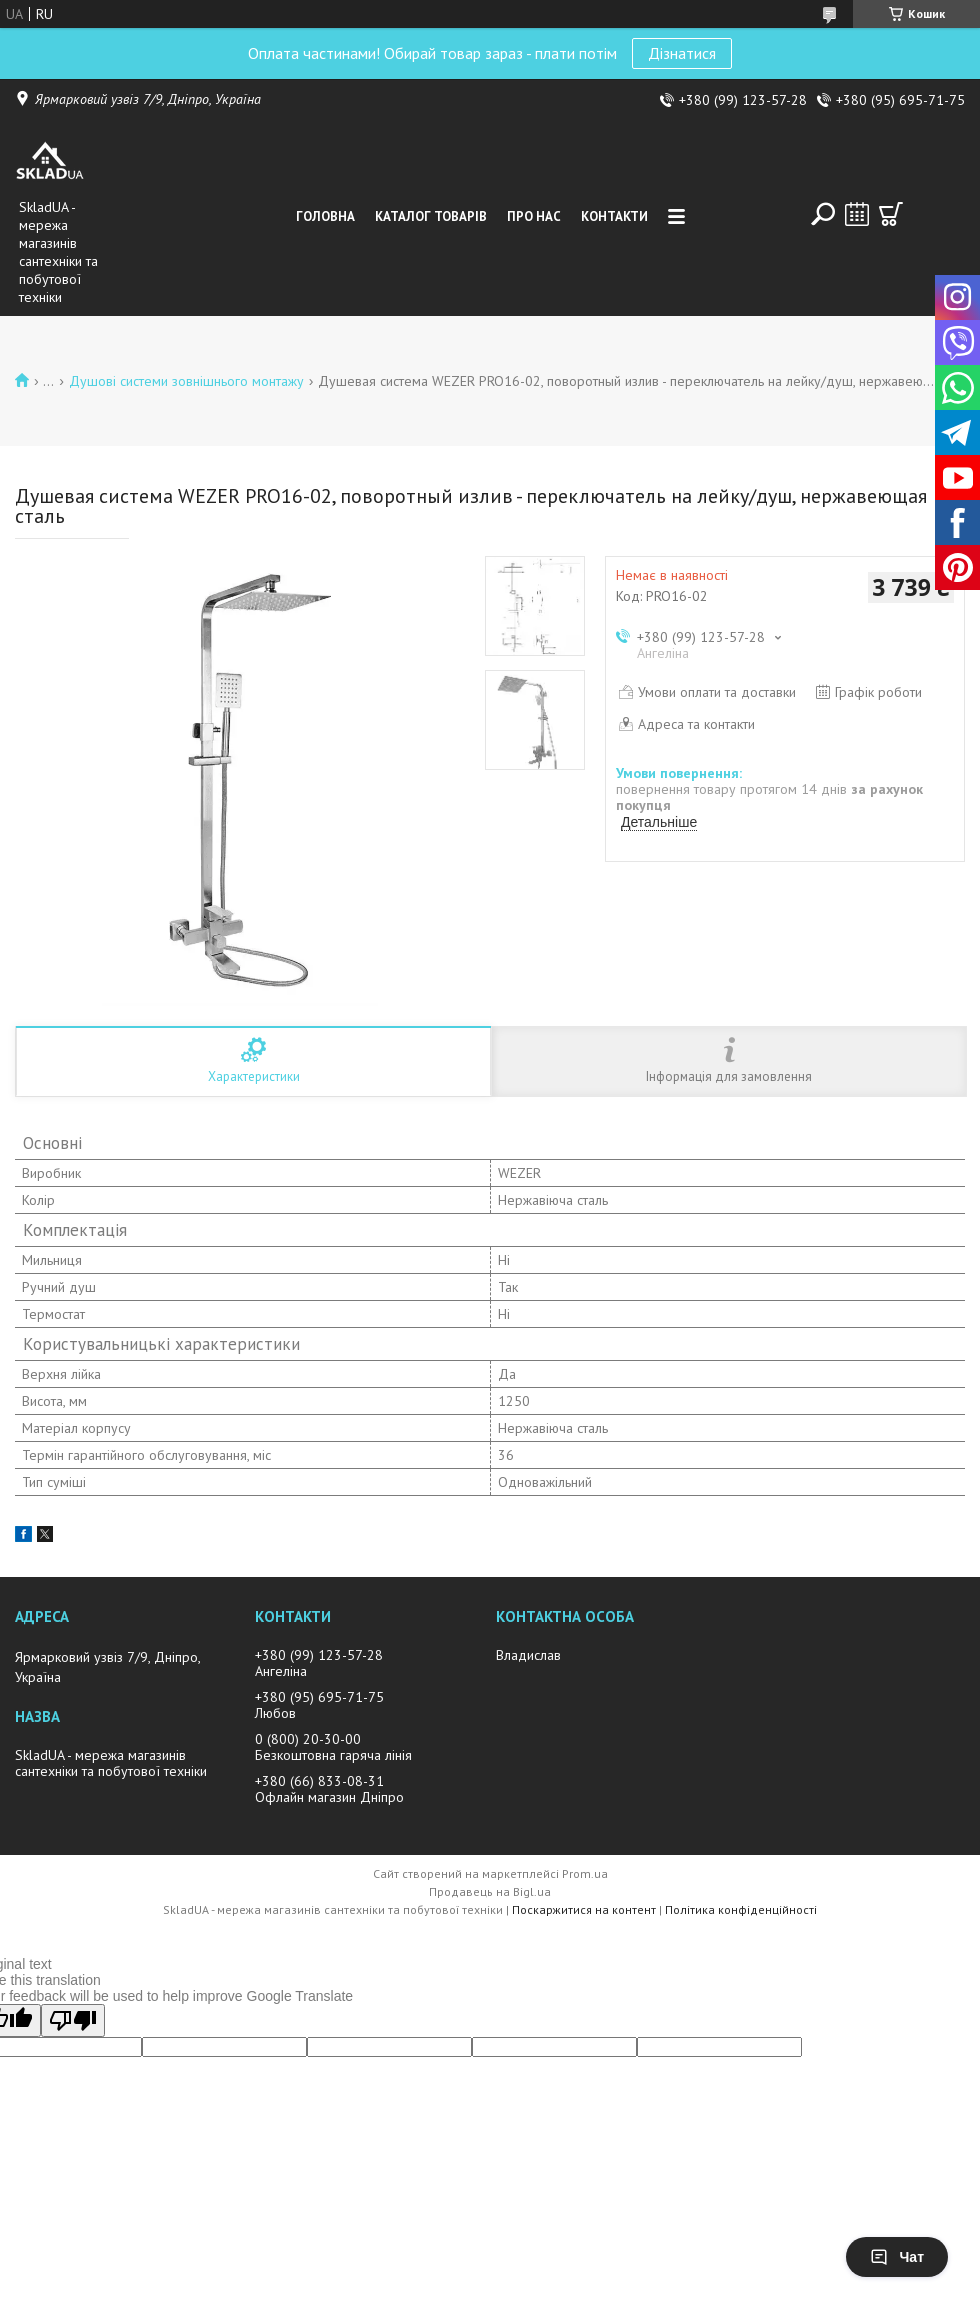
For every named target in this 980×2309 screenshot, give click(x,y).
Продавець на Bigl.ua (490, 1891)
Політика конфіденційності (741, 1909)
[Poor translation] (73, 2020)
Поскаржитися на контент (584, 1909)
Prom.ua (585, 1873)
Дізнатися (682, 53)
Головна (325, 216)
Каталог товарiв (431, 216)
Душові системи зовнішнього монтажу (186, 381)
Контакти (614, 216)
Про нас (534, 216)
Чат (897, 2257)
